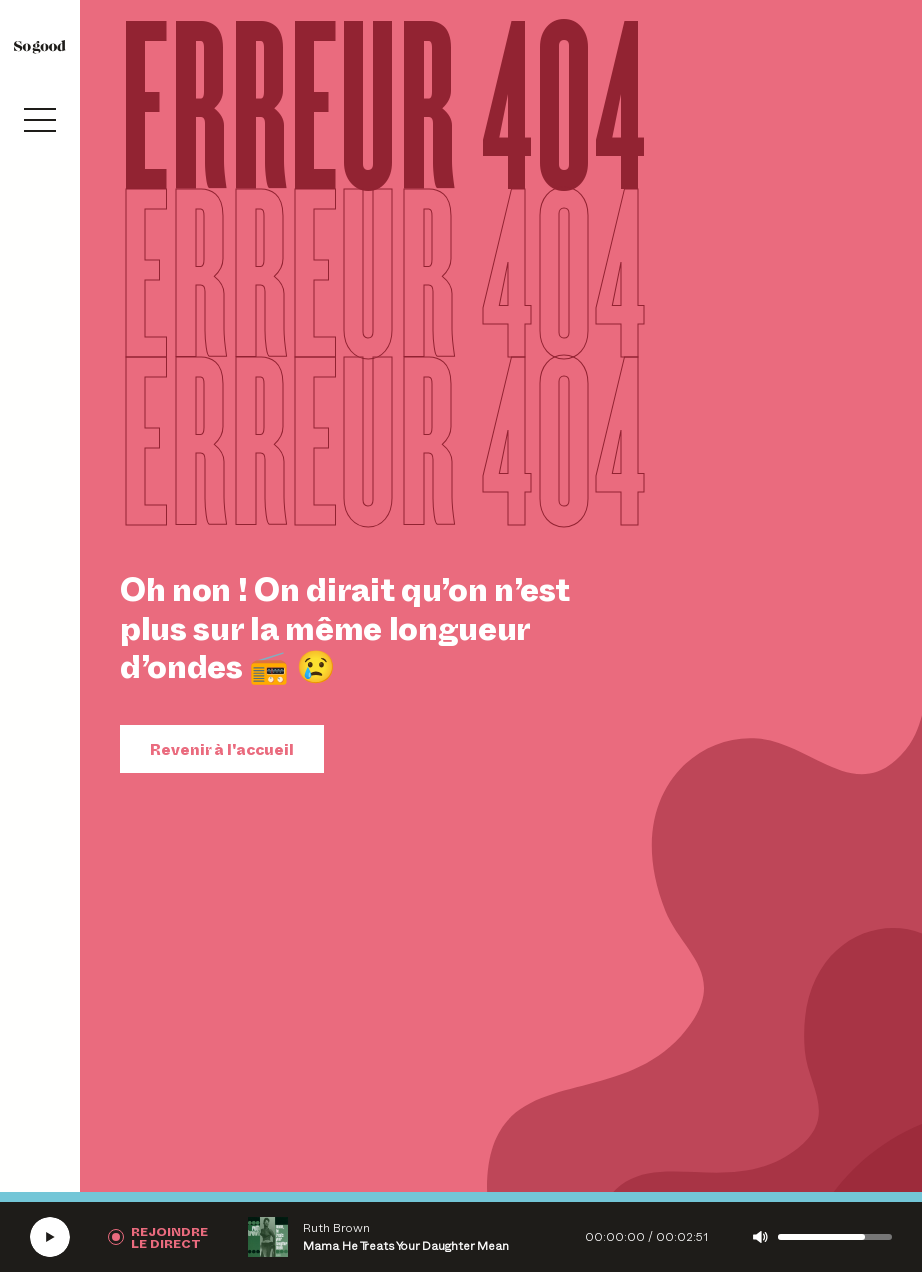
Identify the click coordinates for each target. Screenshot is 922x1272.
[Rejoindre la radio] (158, 1237)
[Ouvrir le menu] (40, 120)
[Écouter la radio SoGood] (50, 1237)
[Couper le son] (760, 1237)
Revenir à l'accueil (222, 749)
